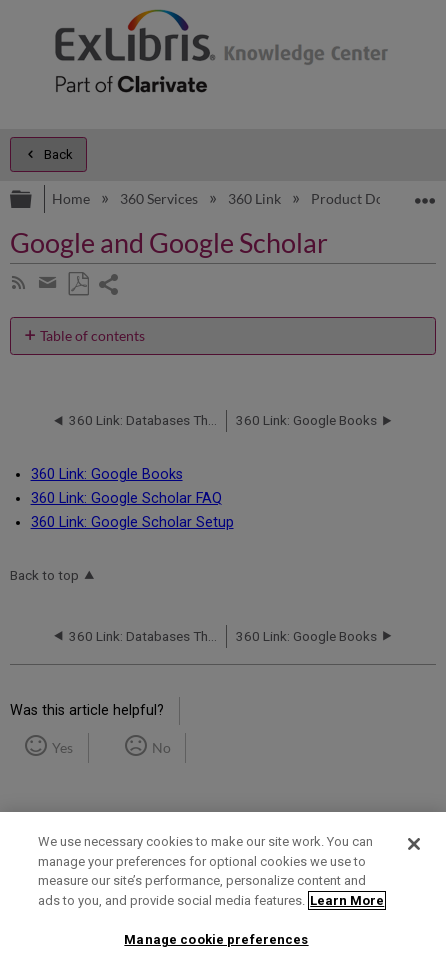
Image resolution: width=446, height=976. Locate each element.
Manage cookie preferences (216, 939)
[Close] (414, 844)
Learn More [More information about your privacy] (347, 900)
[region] (223, 894)
